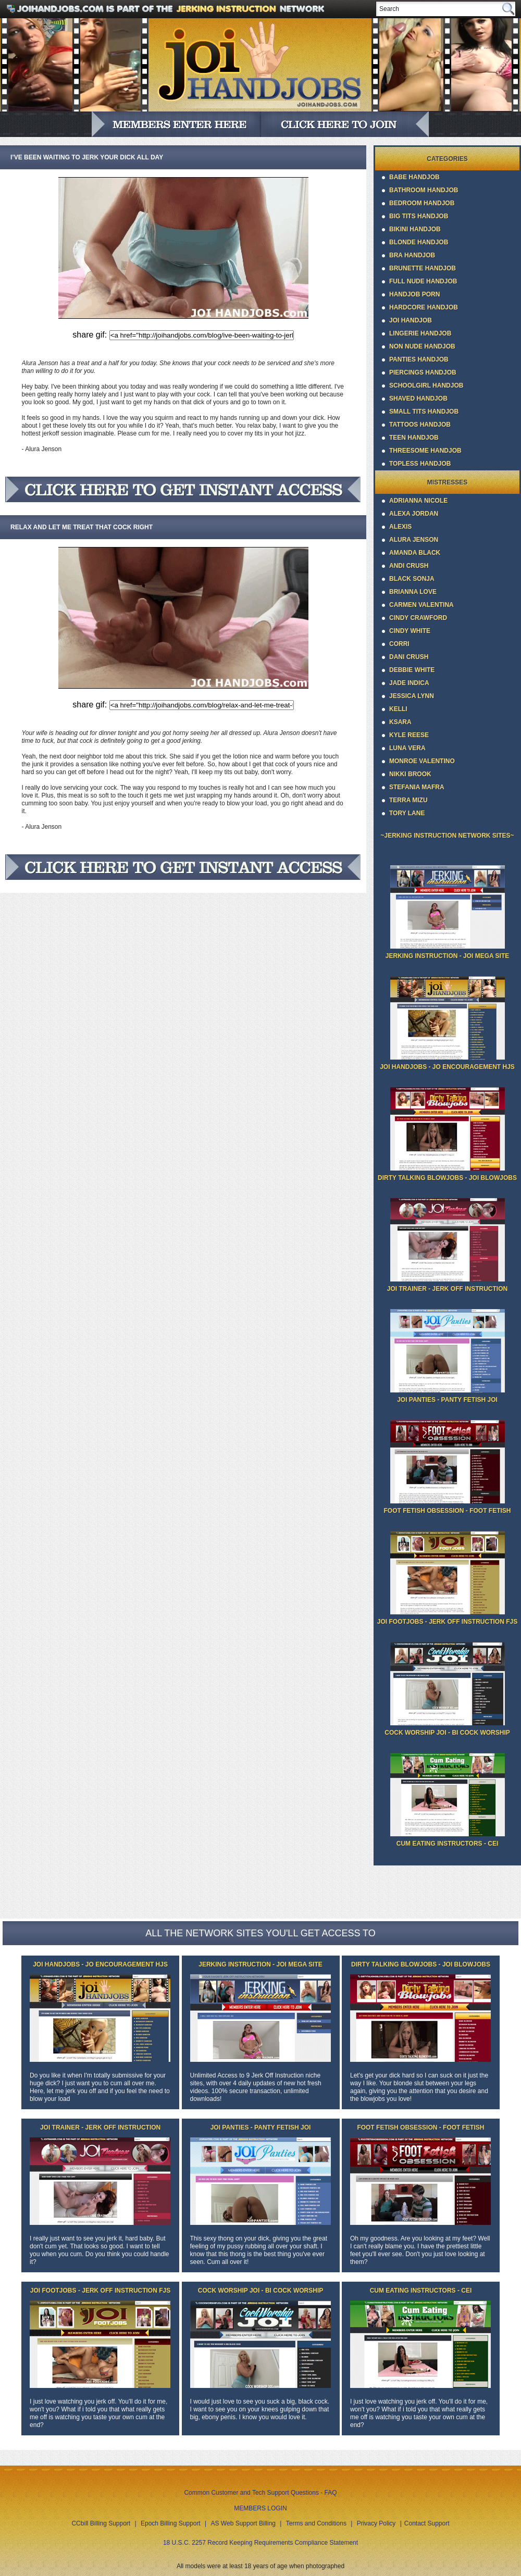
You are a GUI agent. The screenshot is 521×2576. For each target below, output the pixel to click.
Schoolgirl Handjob (426, 385)
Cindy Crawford (418, 617)
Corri (399, 644)
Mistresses (447, 482)
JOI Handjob (410, 320)
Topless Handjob (420, 463)
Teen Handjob (414, 437)
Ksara (400, 722)
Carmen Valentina (421, 604)
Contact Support (427, 2523)
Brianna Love (413, 591)
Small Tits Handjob (423, 411)
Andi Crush (408, 565)
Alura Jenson (413, 539)
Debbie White (412, 670)
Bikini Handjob (415, 229)
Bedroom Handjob (421, 203)
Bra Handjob (412, 255)
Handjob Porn (414, 294)
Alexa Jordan (413, 513)
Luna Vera (407, 748)
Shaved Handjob (418, 398)
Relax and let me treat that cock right (81, 527)
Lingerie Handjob (420, 333)
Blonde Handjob (418, 242)
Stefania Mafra (416, 787)
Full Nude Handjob (423, 281)
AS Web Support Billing (243, 2523)
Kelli (398, 709)
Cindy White (409, 630)
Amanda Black (414, 552)
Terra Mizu (408, 800)
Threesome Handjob (425, 450)
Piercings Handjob (422, 372)
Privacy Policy (376, 2523)
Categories (447, 159)
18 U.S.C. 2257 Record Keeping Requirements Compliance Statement (260, 2542)
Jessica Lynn (411, 696)
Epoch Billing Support (171, 2523)
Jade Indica (409, 683)
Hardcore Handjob (423, 307)
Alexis (400, 526)
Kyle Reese (409, 735)
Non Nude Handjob (422, 346)
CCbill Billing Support (100, 2523)
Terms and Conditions (316, 2523)
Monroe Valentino (422, 761)
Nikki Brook (410, 774)
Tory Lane (407, 813)
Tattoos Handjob (420, 424)
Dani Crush (408, 657)
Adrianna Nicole (418, 500)
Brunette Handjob (422, 268)
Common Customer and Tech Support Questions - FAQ (260, 2492)
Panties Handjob (419, 359)
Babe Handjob (414, 177)
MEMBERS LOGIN (260, 2508)
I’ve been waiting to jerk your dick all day (86, 157)
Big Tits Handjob (418, 216)
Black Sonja (412, 578)
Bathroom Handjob (423, 190)
